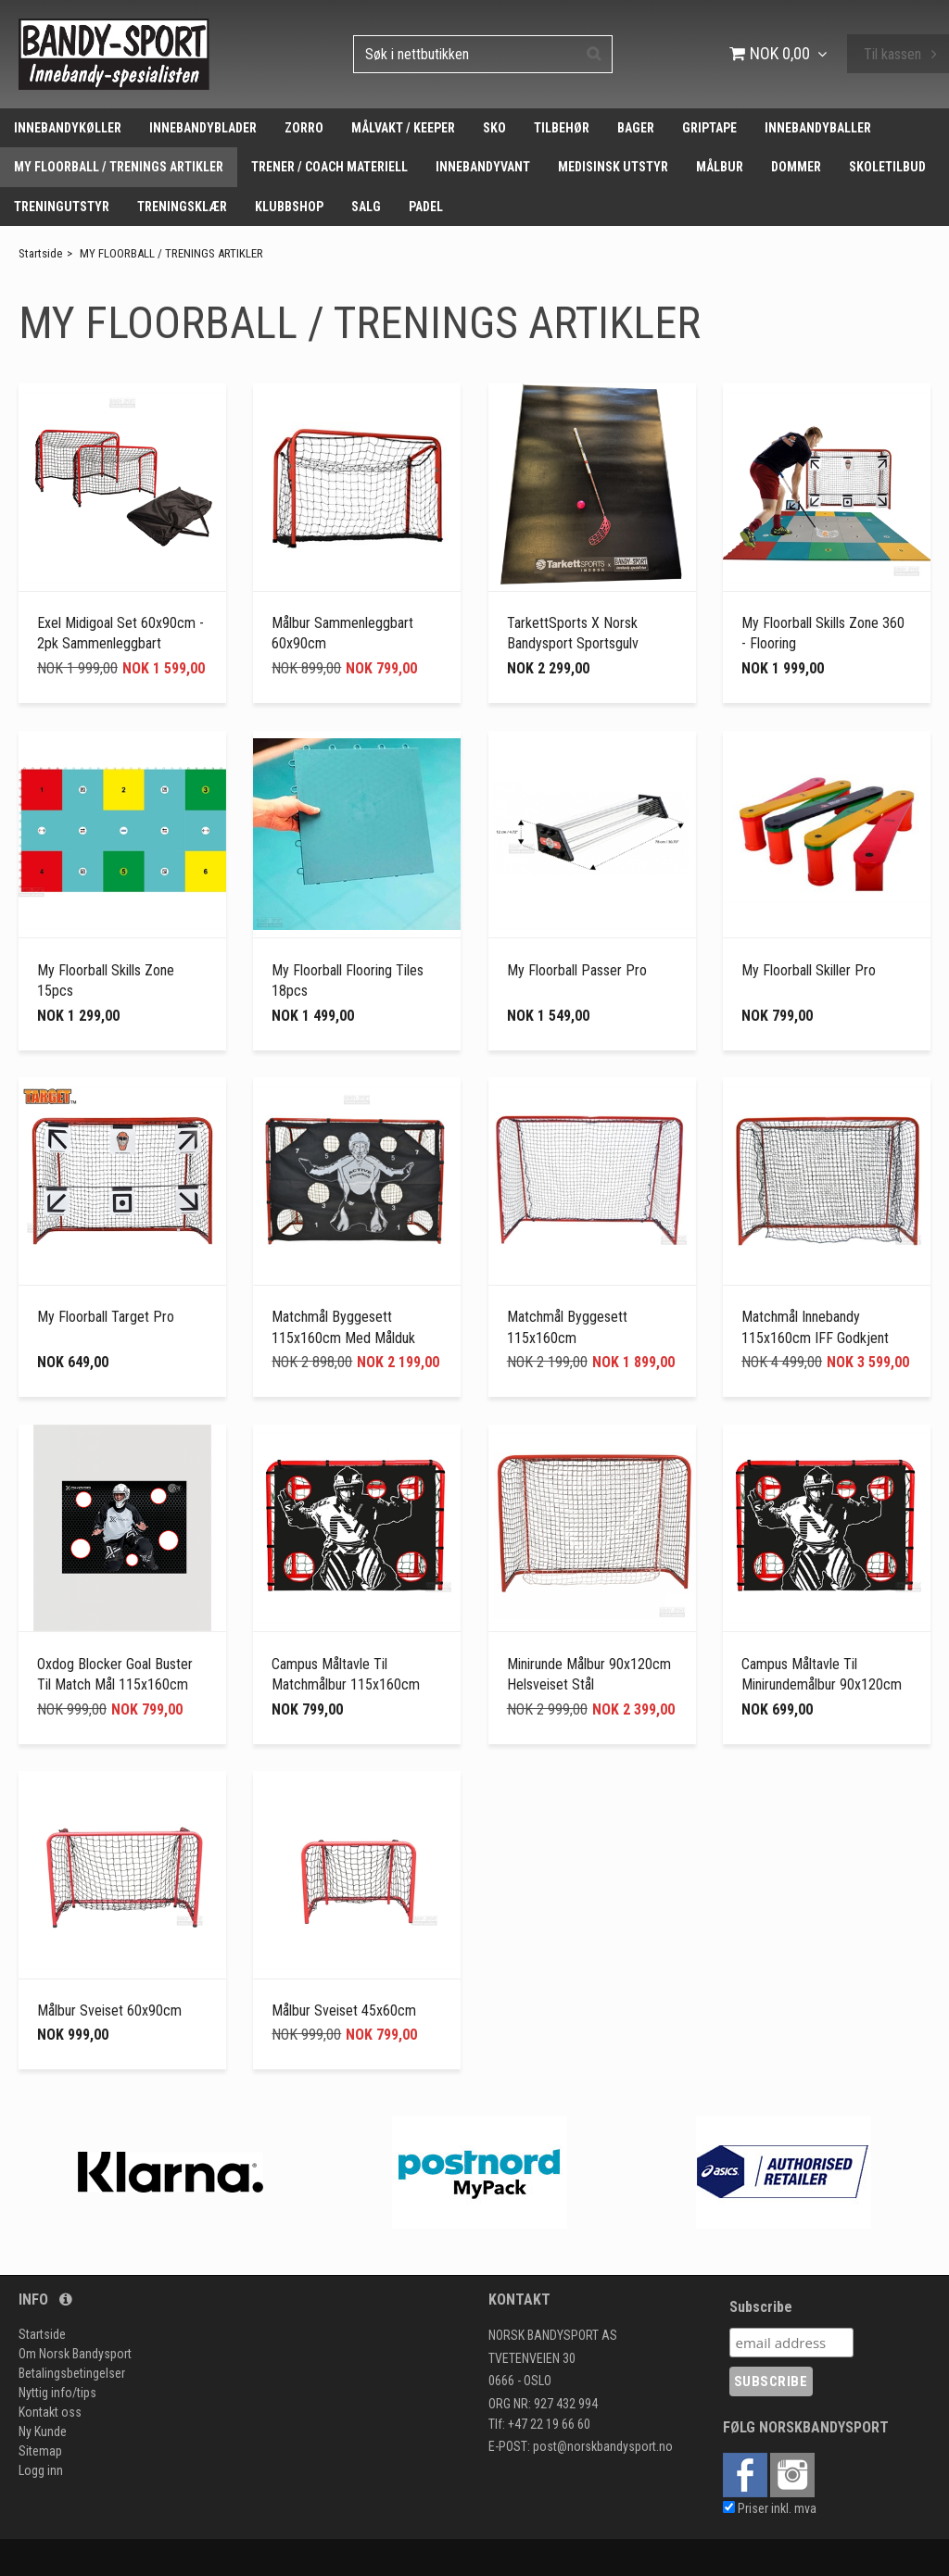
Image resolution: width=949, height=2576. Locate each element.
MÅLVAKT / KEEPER (403, 127)
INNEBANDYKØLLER (67, 127)
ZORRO (304, 127)
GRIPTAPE (709, 127)
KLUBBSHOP (289, 206)
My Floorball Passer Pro (577, 970)
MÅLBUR (719, 166)
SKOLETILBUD (887, 166)
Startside (40, 253)
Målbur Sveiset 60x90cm (109, 2010)
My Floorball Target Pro (105, 1317)
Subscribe (760, 2307)
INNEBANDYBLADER (203, 127)
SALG (366, 206)
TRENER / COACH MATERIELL (329, 166)
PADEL (426, 206)
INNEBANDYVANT (483, 166)
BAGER (635, 127)
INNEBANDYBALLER (818, 127)
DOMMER (796, 166)
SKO (494, 127)
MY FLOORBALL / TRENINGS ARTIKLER (118, 166)
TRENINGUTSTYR (61, 206)
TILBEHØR (561, 127)
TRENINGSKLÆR (182, 206)
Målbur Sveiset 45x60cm (344, 2010)
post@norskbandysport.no (603, 2446)
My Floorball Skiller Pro (808, 970)
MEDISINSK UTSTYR (613, 166)
